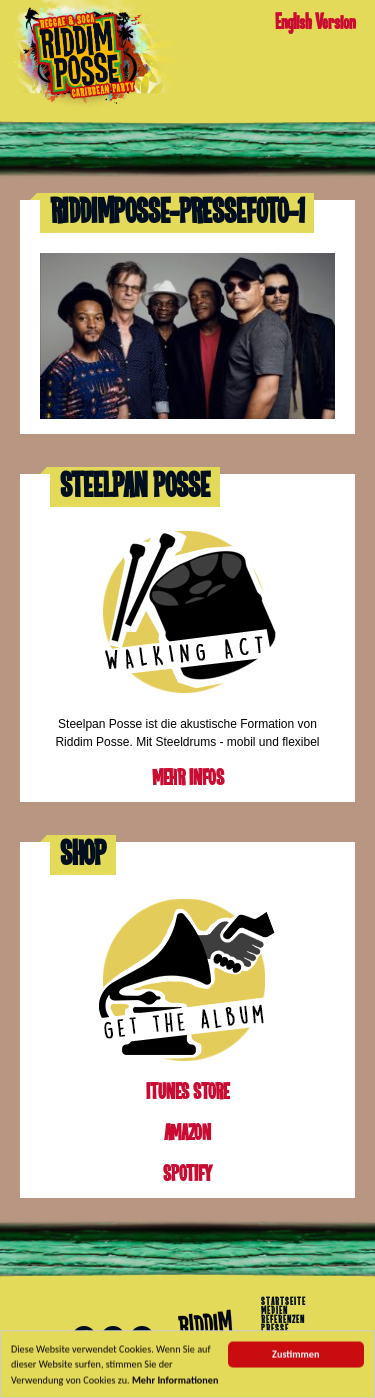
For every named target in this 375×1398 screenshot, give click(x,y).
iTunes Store (187, 1092)
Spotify (187, 1174)
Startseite (283, 1302)
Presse (275, 1329)
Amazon (187, 1133)
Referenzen (283, 1320)
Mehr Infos (188, 778)
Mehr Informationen (175, 1382)
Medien (274, 1311)
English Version (315, 23)
